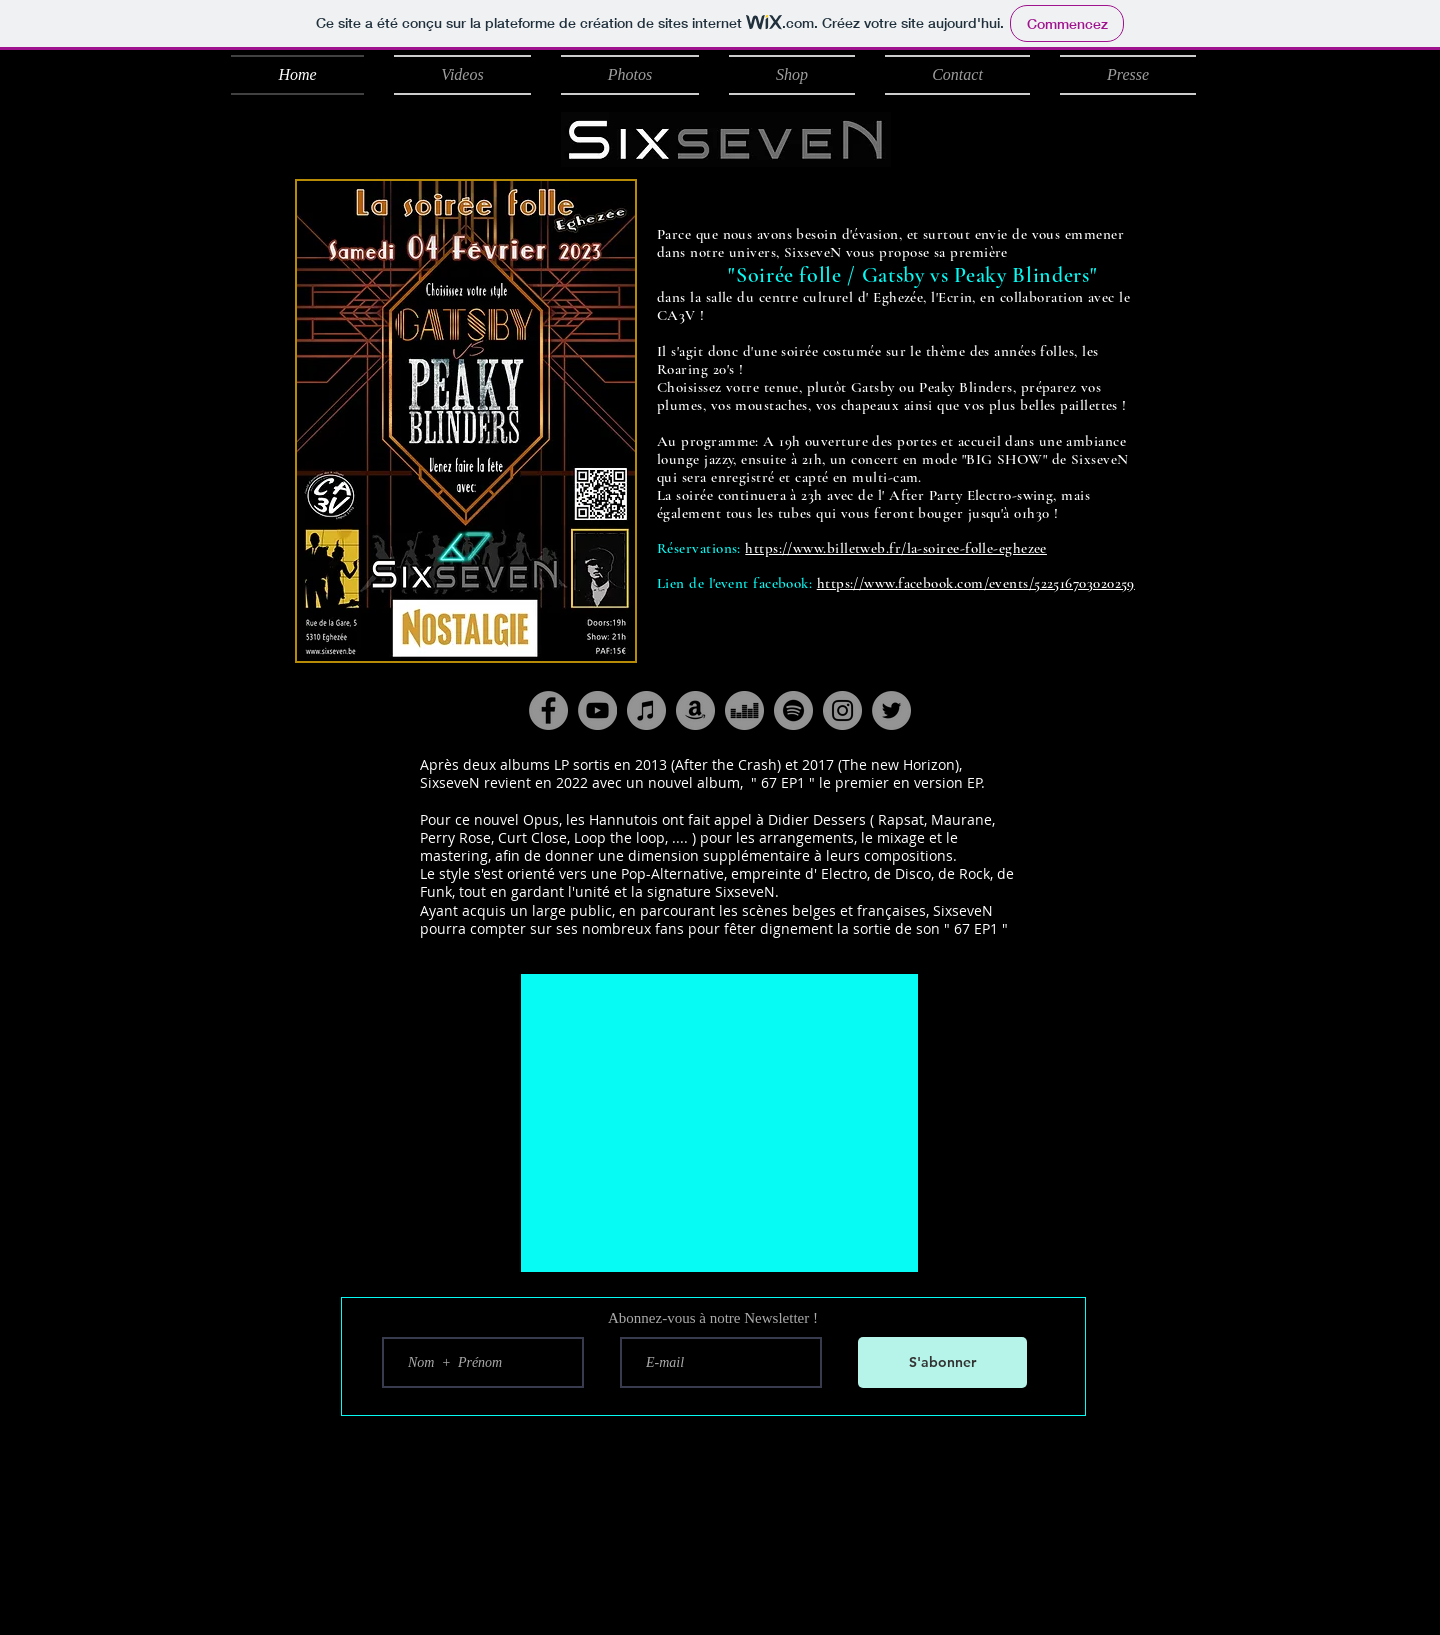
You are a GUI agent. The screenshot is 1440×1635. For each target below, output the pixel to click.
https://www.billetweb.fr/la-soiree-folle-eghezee (896, 548)
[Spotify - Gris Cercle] (793, 710)
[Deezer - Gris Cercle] (744, 710)
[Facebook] (548, 710)
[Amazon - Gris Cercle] (695, 710)
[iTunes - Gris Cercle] (646, 710)
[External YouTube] (719, 1123)
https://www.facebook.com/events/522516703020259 (976, 583)
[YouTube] (597, 710)
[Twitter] (891, 710)
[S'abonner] (942, 1362)
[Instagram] (842, 710)
